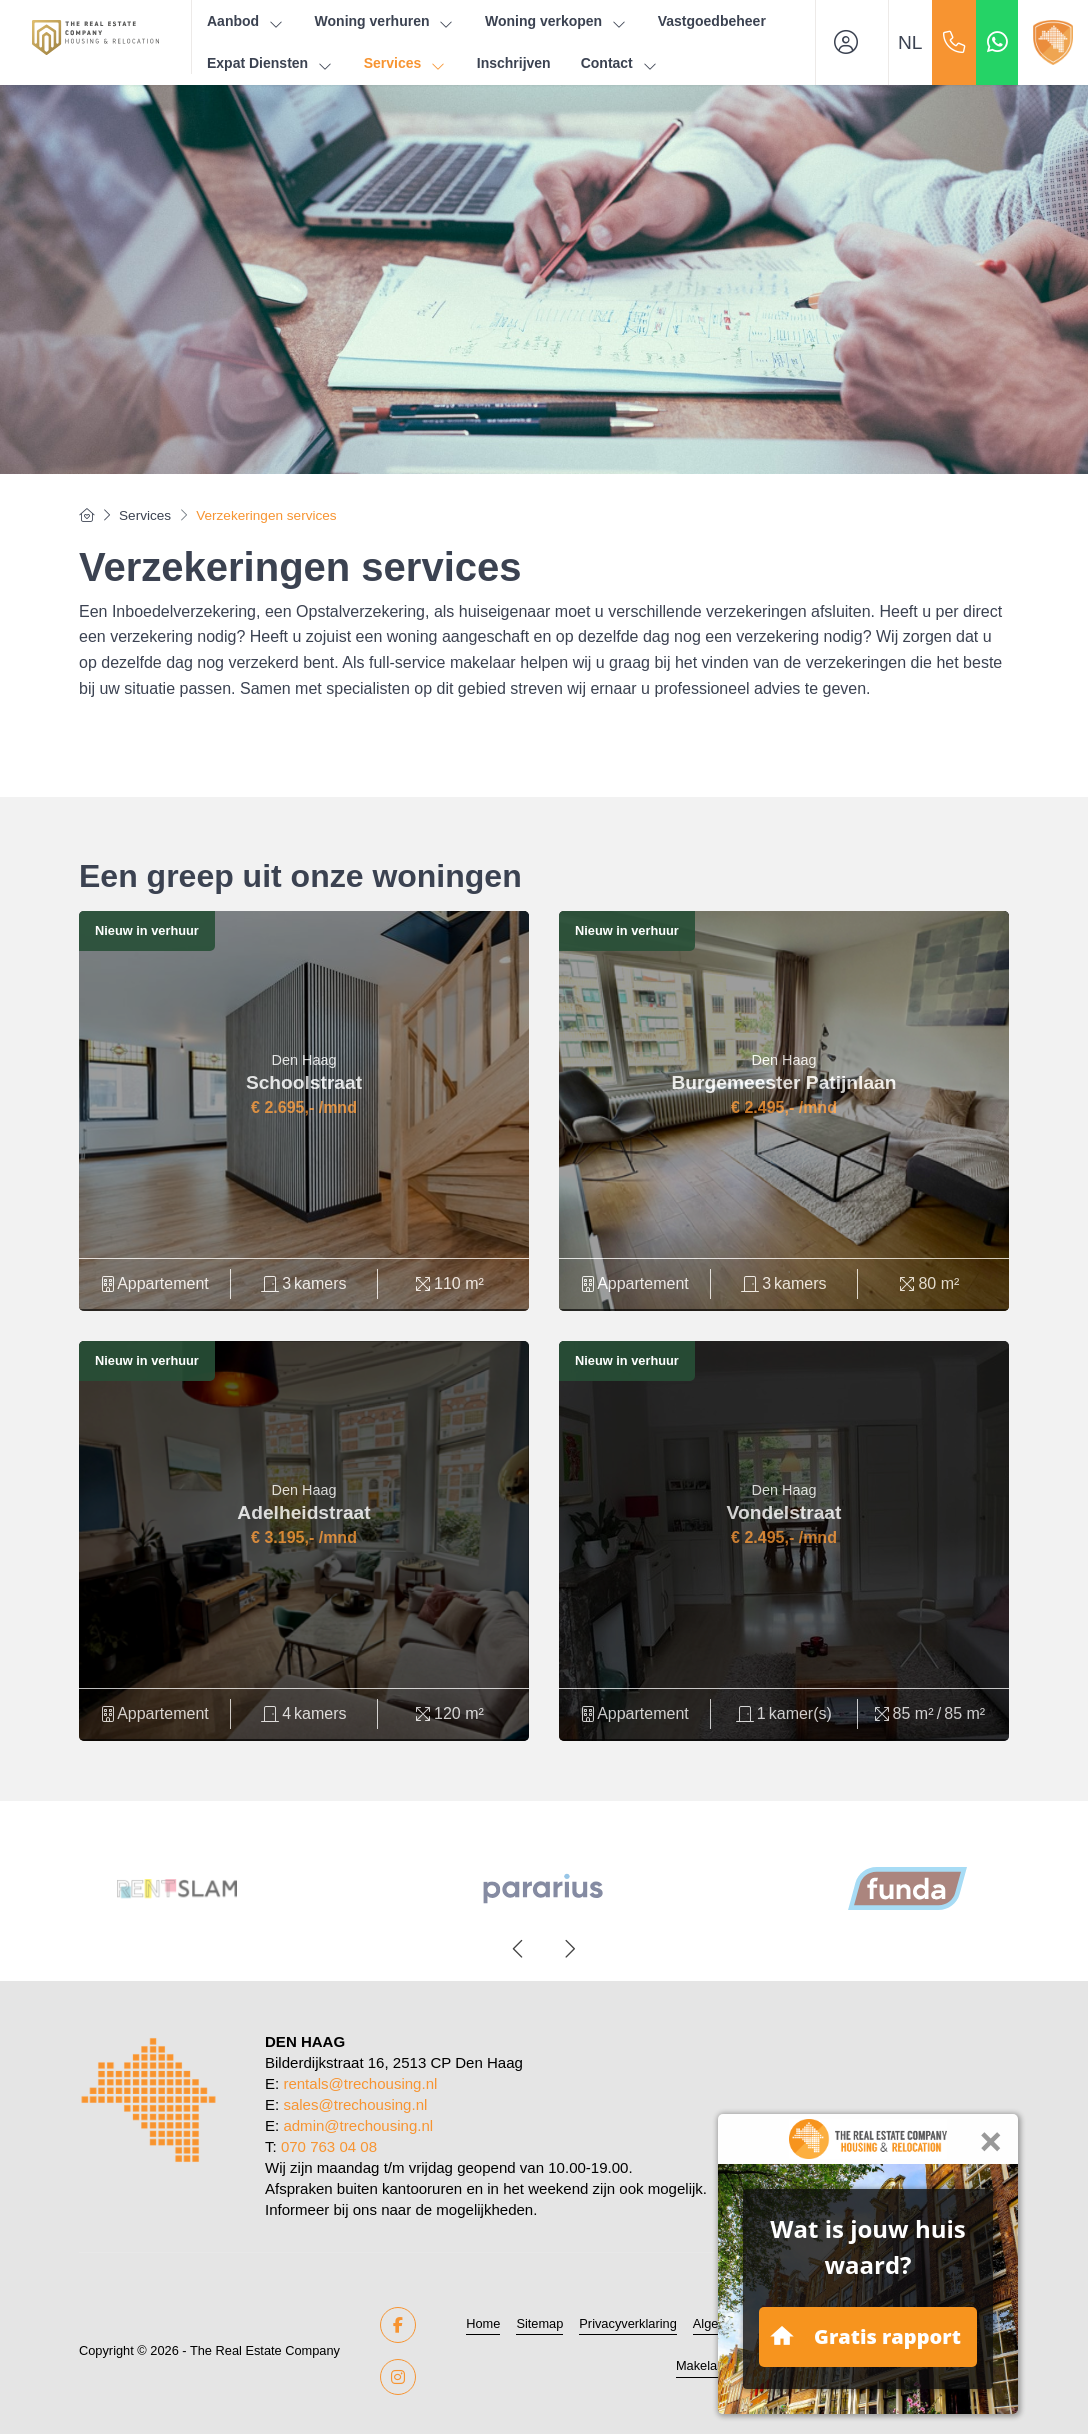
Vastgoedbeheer (712, 21)
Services (405, 63)
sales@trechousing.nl (355, 2104)
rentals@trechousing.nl (360, 2083)
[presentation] (519, 1949)
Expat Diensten (270, 63)
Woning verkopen (556, 21)
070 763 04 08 (329, 2146)
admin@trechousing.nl (358, 2125)
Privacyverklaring (627, 2323)
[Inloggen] (852, 42)
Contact (620, 63)
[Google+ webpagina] (398, 2377)
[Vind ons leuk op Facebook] (398, 2325)
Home (483, 2323)
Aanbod (246, 21)
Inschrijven (514, 63)
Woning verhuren (385, 21)
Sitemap (539, 2323)
